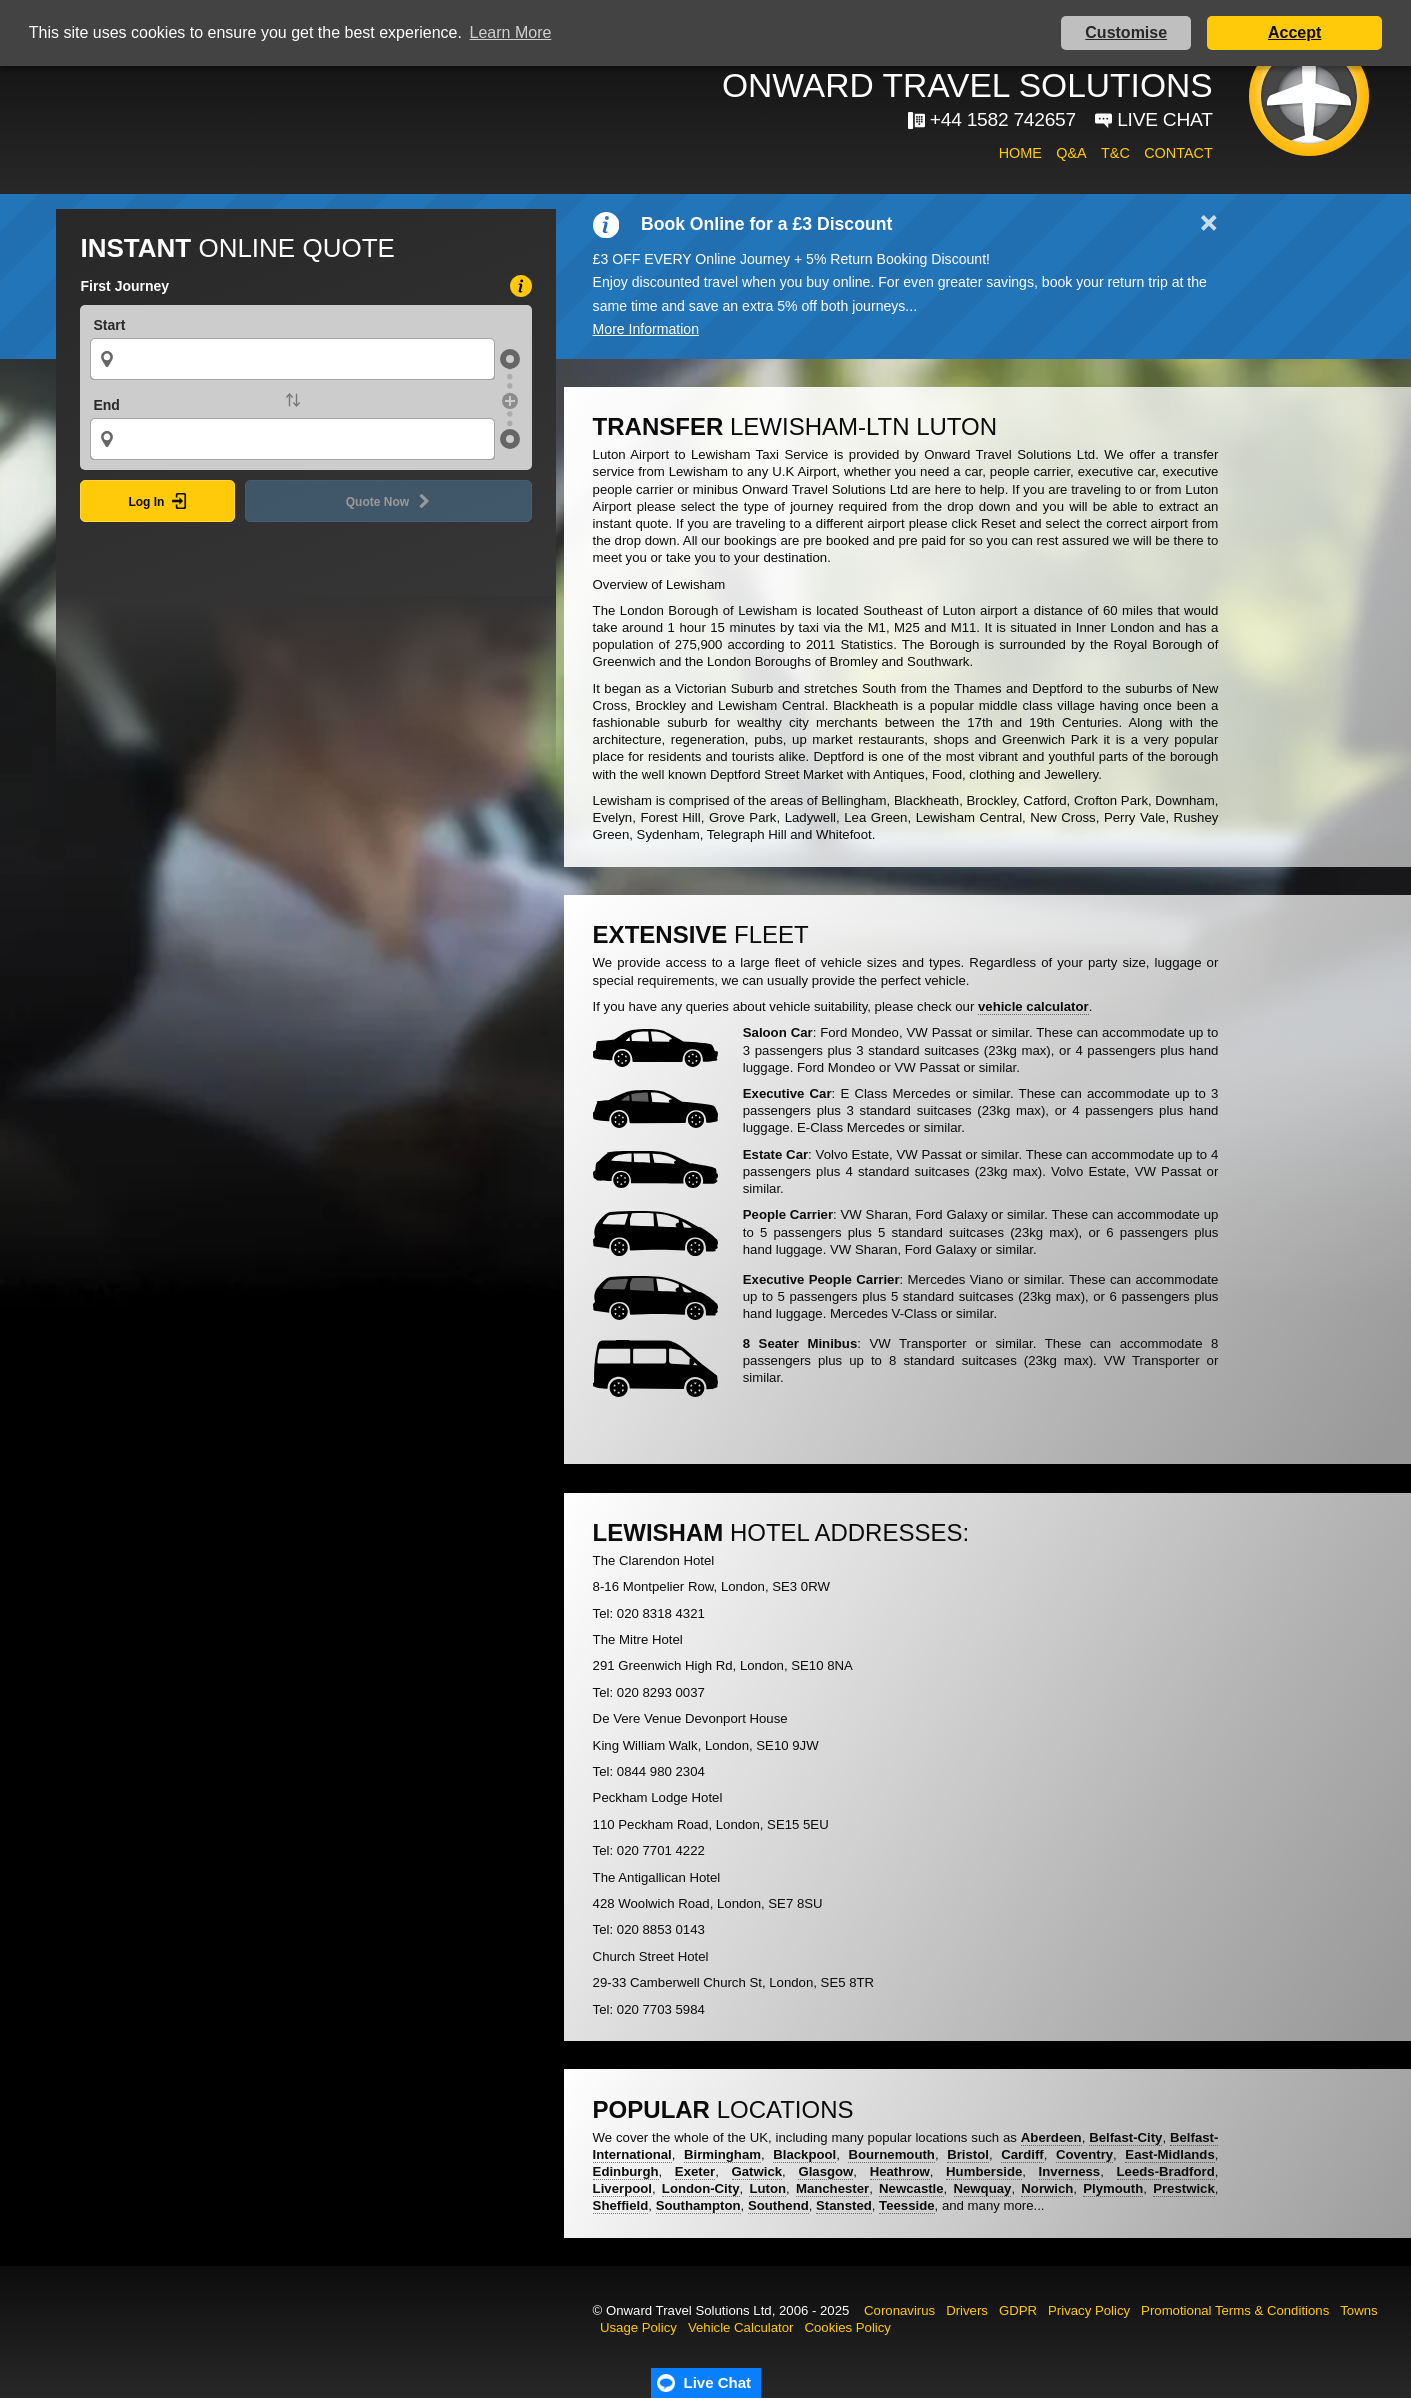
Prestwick (1184, 2188)
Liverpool (622, 2188)
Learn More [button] (511, 32)
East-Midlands (1169, 2154)
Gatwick (757, 2171)
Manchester (832, 2188)
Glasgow (825, 2171)
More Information (646, 329)
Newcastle (911, 2188)
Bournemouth (891, 2154)
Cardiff (1022, 2154)
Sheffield (621, 2205)
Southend (778, 2205)
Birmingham (722, 2154)
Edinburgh (626, 2171)
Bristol (968, 2154)
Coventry (1084, 2154)
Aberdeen (1051, 2137)
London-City (701, 2188)
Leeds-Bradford (1166, 2171)
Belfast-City (1125, 2137)
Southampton (698, 2205)
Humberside (984, 2171)
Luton (767, 2188)
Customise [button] (1126, 32)
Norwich (1047, 2188)
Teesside (906, 2205)
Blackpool (804, 2154)
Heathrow (900, 2171)
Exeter (695, 2171)
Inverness (1070, 2171)
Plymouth (1113, 2188)
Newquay (983, 2188)
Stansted (844, 2205)
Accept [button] (1294, 32)
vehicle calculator (1033, 1006)
